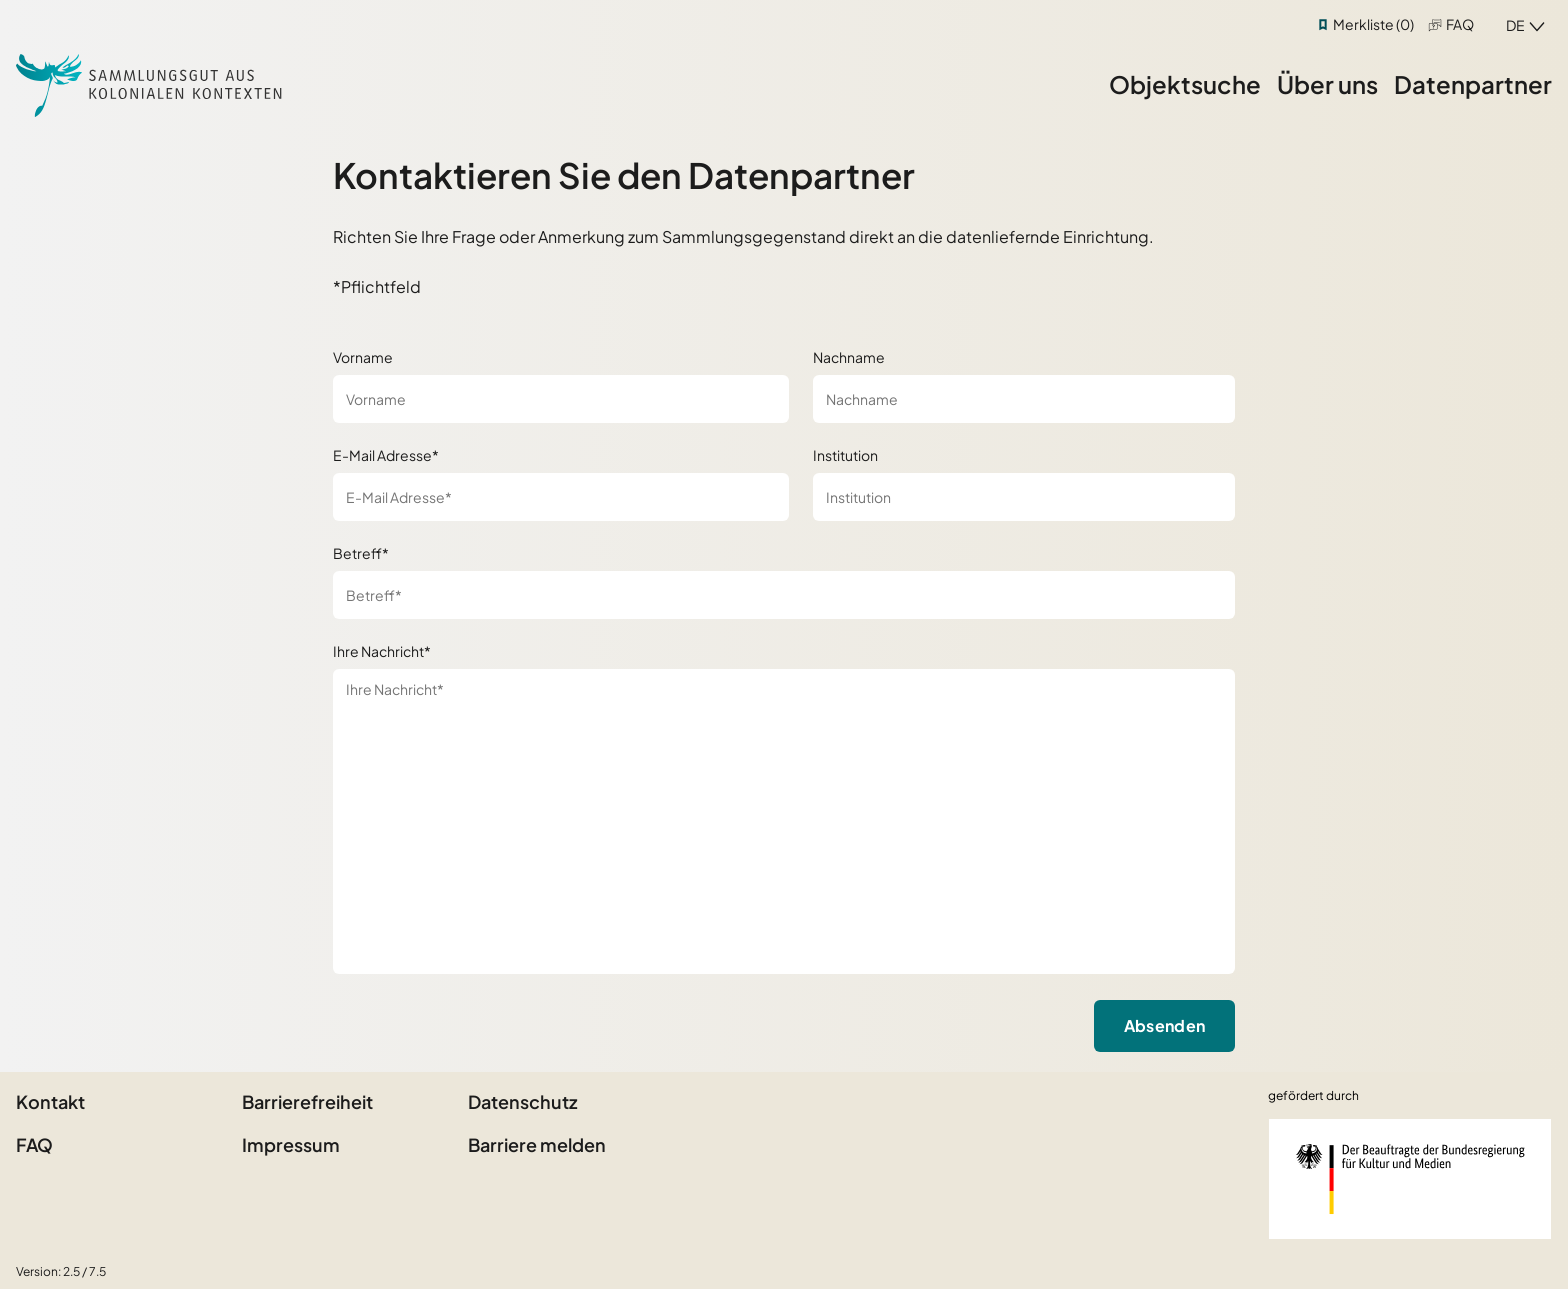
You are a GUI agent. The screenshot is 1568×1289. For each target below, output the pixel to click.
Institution (845, 455)
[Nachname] (1024, 399)
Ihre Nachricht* (382, 651)
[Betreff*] (784, 595)
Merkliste (1373, 24)
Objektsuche (1185, 84)
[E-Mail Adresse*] (561, 497)
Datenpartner (1473, 84)
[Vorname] (561, 399)
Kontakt (50, 1101)
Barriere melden (537, 1144)
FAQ (1460, 24)
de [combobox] (1515, 25)
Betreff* (361, 553)
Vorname (363, 357)
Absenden (1165, 1025)
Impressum (291, 1144)
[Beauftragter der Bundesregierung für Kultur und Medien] (1410, 1179)
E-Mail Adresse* (386, 455)
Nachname (849, 357)
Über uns (1327, 84)
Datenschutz (522, 1101)
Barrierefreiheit (307, 1101)
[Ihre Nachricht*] (784, 821)
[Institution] (1024, 497)
